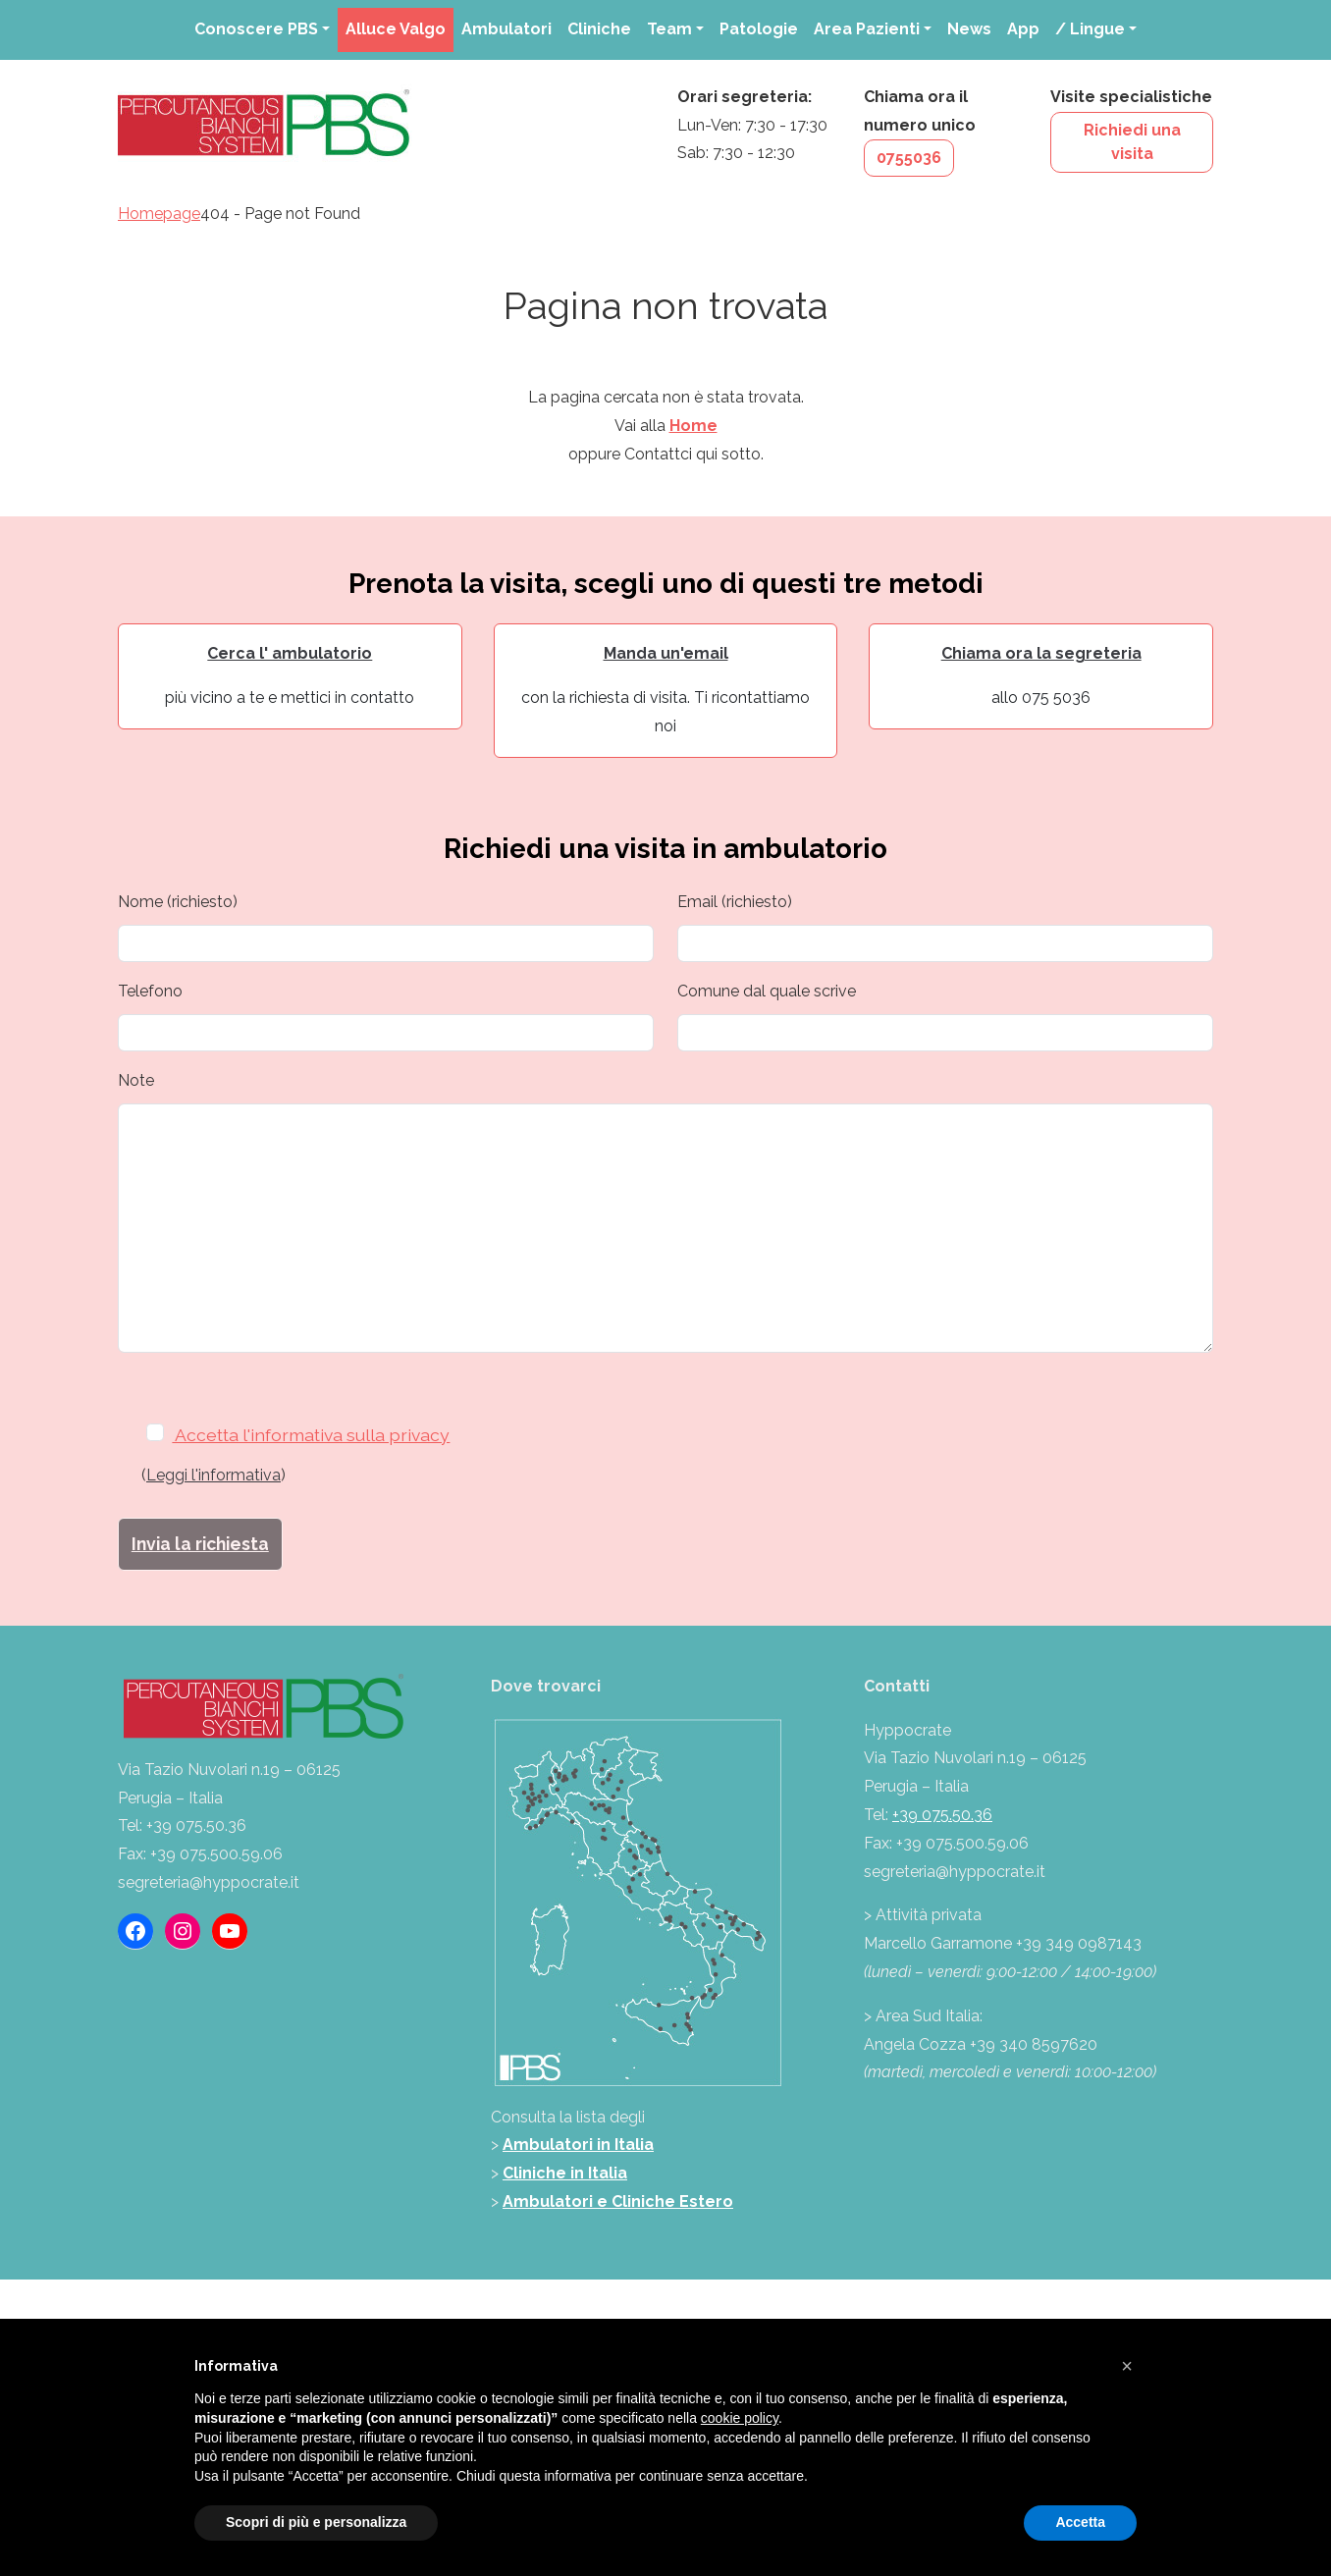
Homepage (159, 213)
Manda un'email (666, 653)
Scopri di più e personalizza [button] (316, 2522)
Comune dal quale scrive (766, 991)
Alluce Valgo (396, 29)
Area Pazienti (867, 29)
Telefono (150, 991)
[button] (1127, 2366)
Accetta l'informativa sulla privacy (303, 1434)
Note (136, 1080)
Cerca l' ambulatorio (289, 653)
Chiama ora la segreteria (1041, 653)
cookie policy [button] (739, 2418)
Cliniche (599, 29)
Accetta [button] (1080, 2522)
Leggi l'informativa (213, 1475)
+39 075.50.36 (942, 1814)
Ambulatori (506, 29)
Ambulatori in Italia (578, 2144)
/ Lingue (1090, 29)
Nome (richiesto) (178, 901)
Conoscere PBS (256, 29)
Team (669, 29)
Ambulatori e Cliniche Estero (618, 2201)
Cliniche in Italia (565, 2173)
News (969, 29)
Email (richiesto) (734, 901)
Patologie (758, 29)
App (1023, 29)
